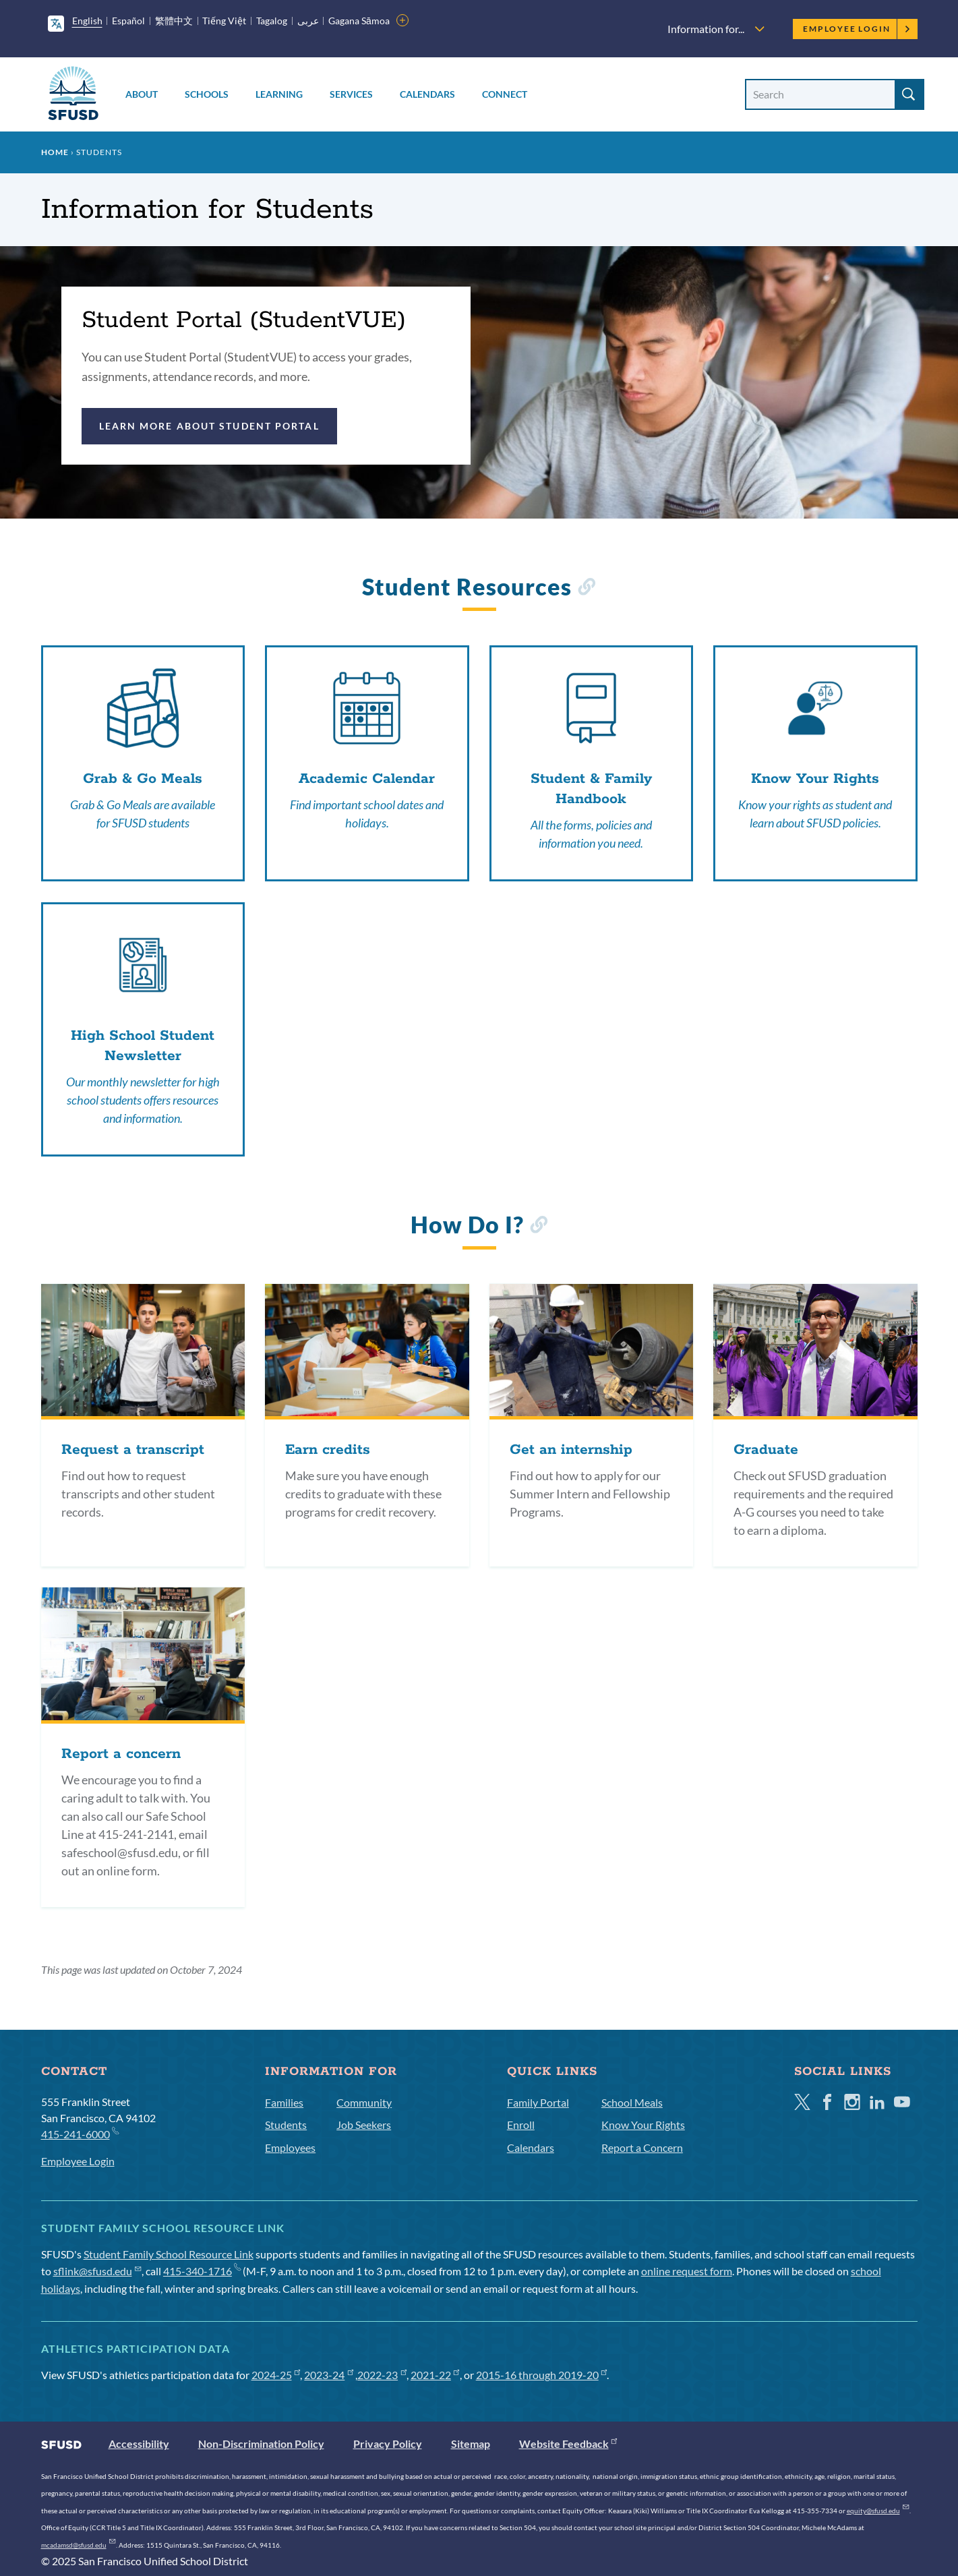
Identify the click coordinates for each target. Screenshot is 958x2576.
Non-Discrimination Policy (261, 2443)
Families (284, 2102)
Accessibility (139, 2443)
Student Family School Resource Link (168, 2254)
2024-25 (276, 2374)
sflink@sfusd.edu (97, 2270)
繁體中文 (174, 20)
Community (364, 2102)
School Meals (632, 2102)
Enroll (521, 2124)
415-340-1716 (202, 2270)
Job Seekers (363, 2124)
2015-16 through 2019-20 (541, 2374)
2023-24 (328, 2374)
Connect (504, 94)
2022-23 (382, 2374)
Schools (207, 94)
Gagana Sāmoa (359, 20)
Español (128, 20)
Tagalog (271, 20)
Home (55, 152)
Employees (290, 2147)
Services (351, 94)
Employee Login (856, 29)
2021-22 (435, 2374)
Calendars (427, 94)
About (141, 94)
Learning (279, 94)
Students (286, 2124)
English (87, 20)
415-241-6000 (80, 2133)
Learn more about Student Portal (209, 426)
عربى (308, 20)
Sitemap (470, 2443)
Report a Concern (642, 2147)
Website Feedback (568, 2443)
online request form (686, 2270)
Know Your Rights (643, 2124)
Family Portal (538, 2102)
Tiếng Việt (224, 20)
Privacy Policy (387, 2443)
